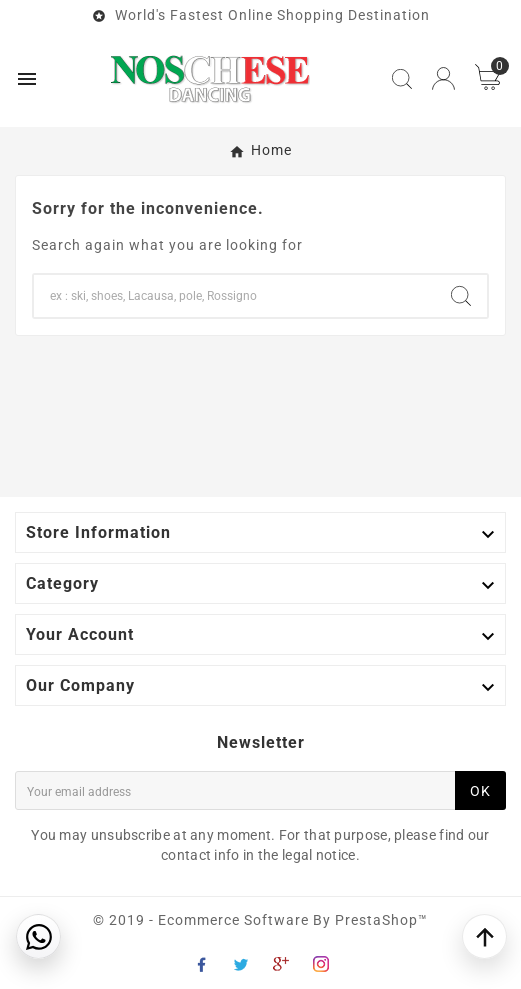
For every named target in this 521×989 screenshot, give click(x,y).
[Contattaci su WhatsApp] (38, 936)
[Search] (234, 296)
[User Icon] (443, 78)
